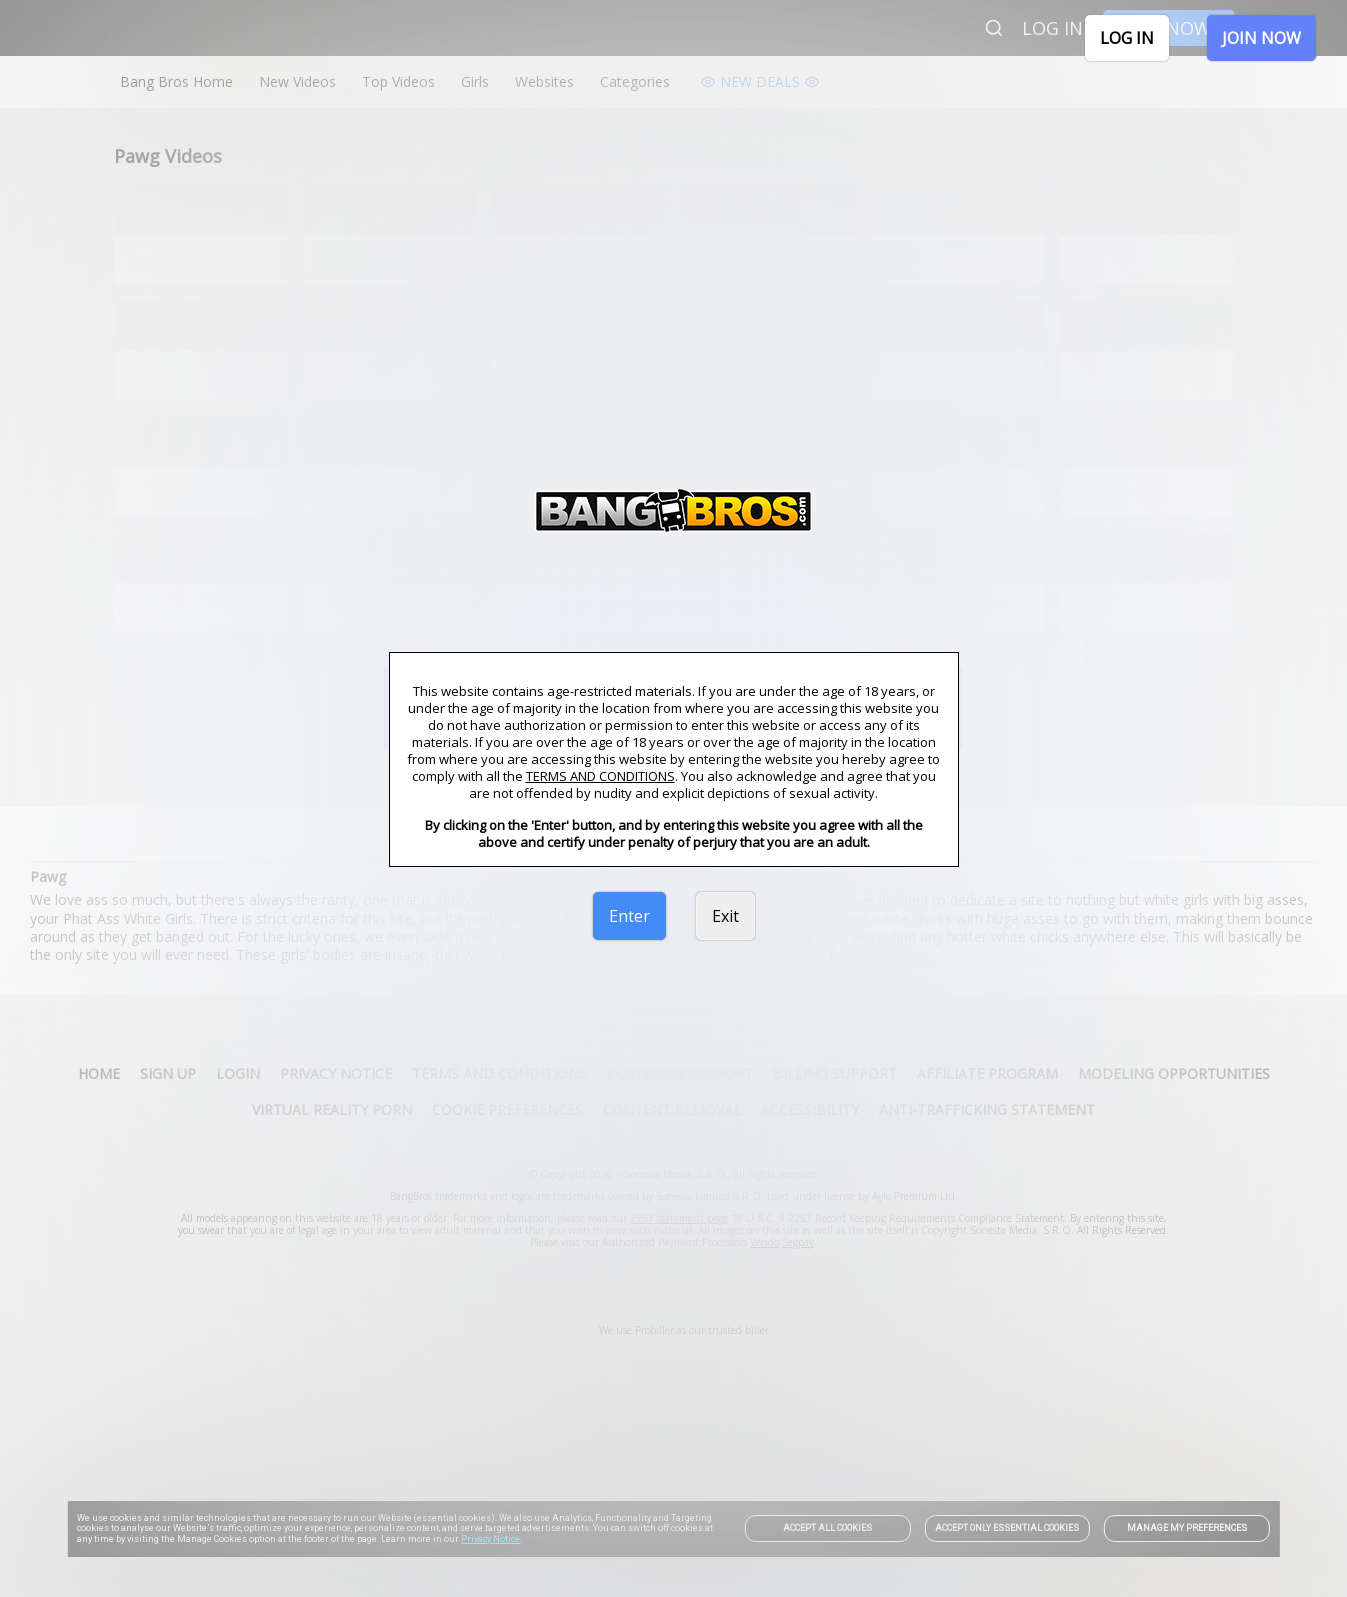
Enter (629, 916)
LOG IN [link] (1127, 38)
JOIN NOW (1261, 38)
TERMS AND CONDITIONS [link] (600, 776)
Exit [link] (725, 916)
